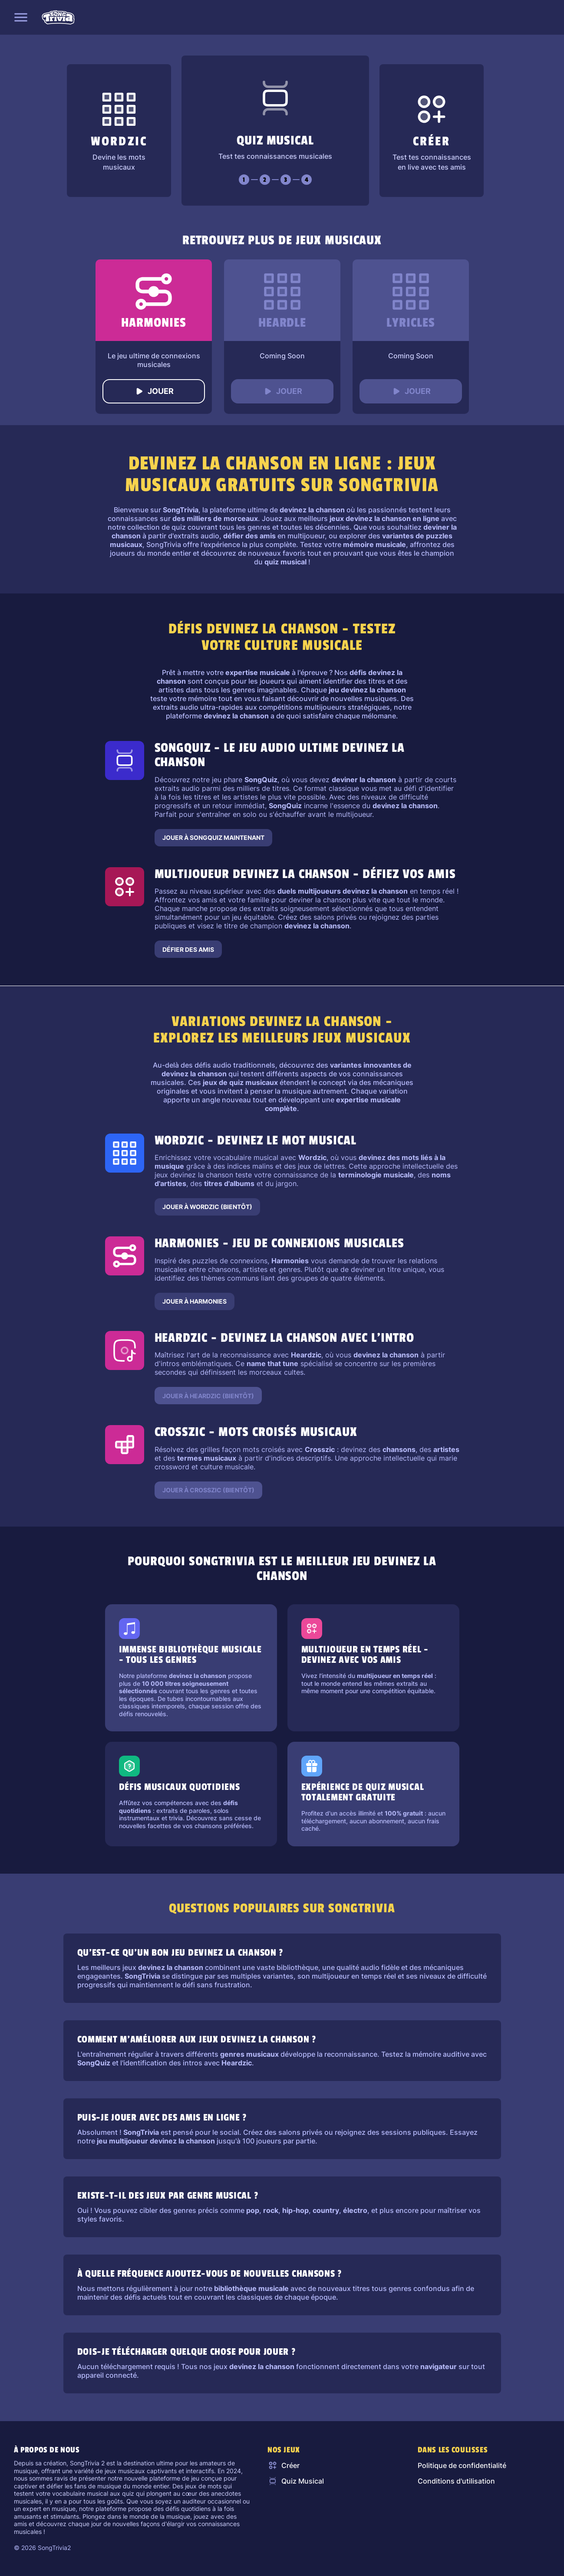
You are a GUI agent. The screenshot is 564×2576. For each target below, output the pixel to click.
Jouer (154, 391)
